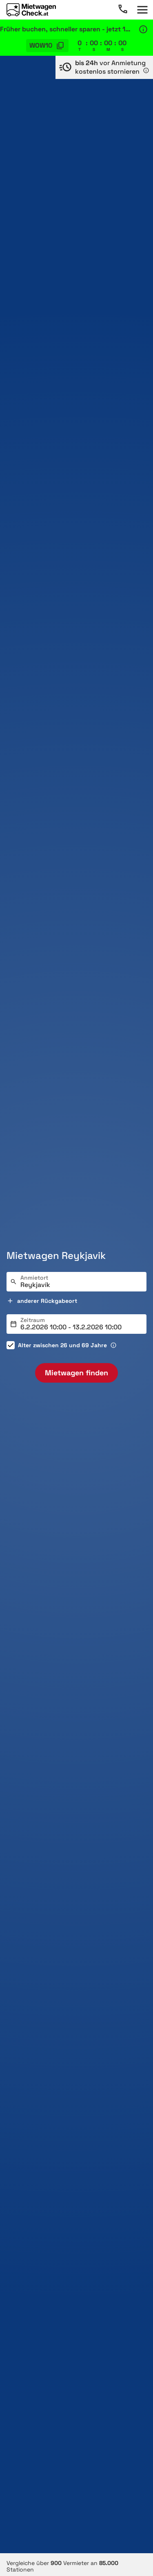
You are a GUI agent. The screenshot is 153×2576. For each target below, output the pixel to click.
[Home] (31, 9)
